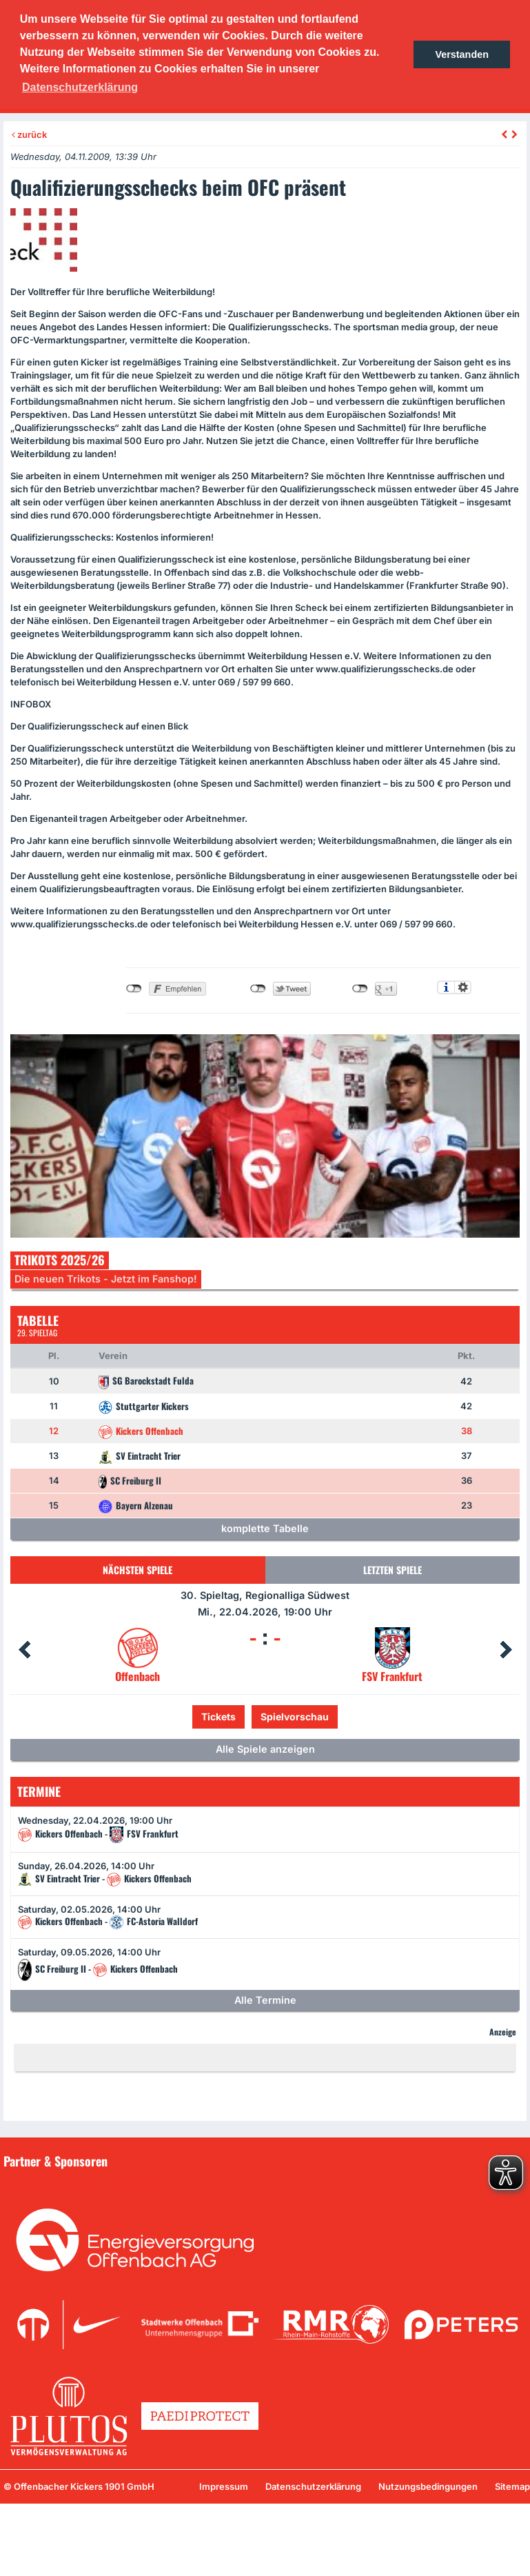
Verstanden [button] (462, 54)
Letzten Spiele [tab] (392, 1569)
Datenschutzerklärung (313, 2486)
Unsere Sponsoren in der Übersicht (88, 2180)
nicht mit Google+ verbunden (360, 989)
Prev (24, 1650)
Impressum (223, 2486)
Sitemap (512, 2486)
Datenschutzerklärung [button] (80, 87)
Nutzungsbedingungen (428, 2486)
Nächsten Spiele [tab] (137, 1569)
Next (506, 1650)
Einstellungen (462, 987)
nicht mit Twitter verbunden (258, 989)
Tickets (218, 1716)
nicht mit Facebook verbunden (134, 989)
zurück (29, 134)
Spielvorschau (295, 1716)
